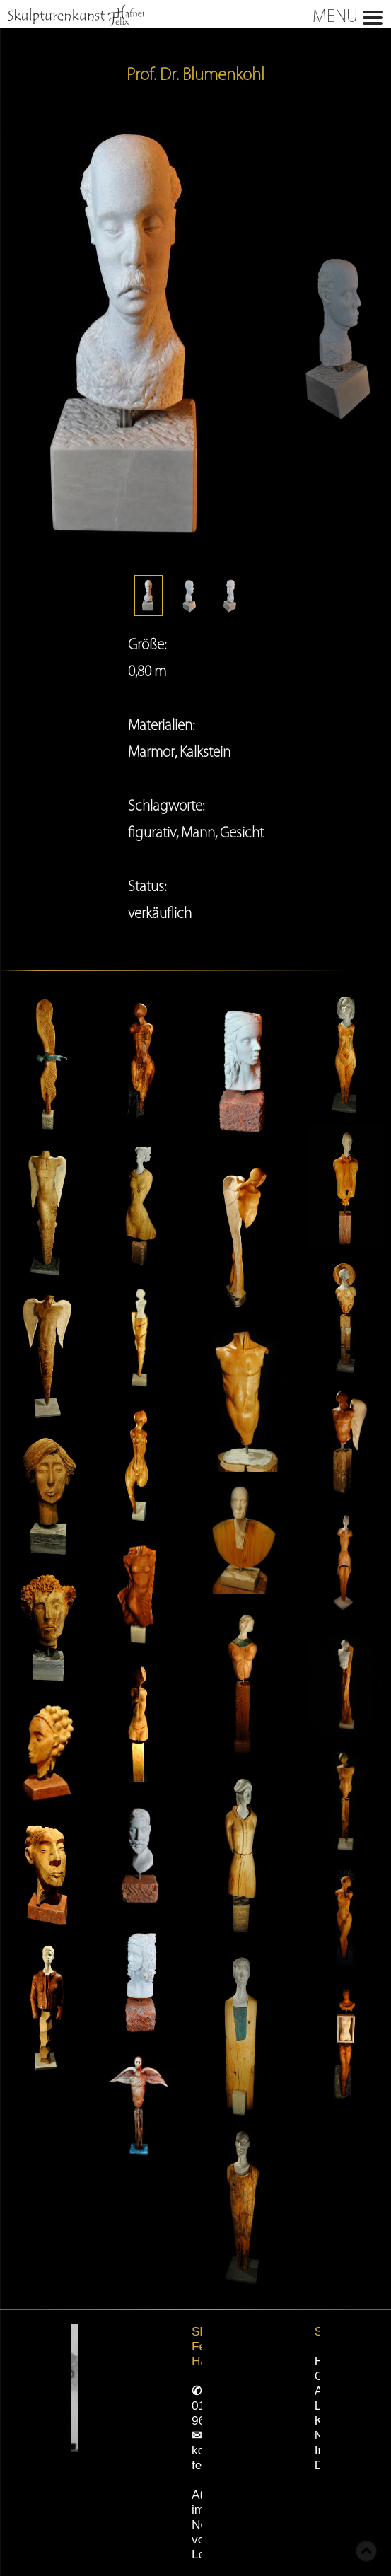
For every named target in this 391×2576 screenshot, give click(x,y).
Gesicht (242, 832)
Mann (198, 832)
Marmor (151, 751)
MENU (192, 14)
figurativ (152, 832)
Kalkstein (205, 751)
